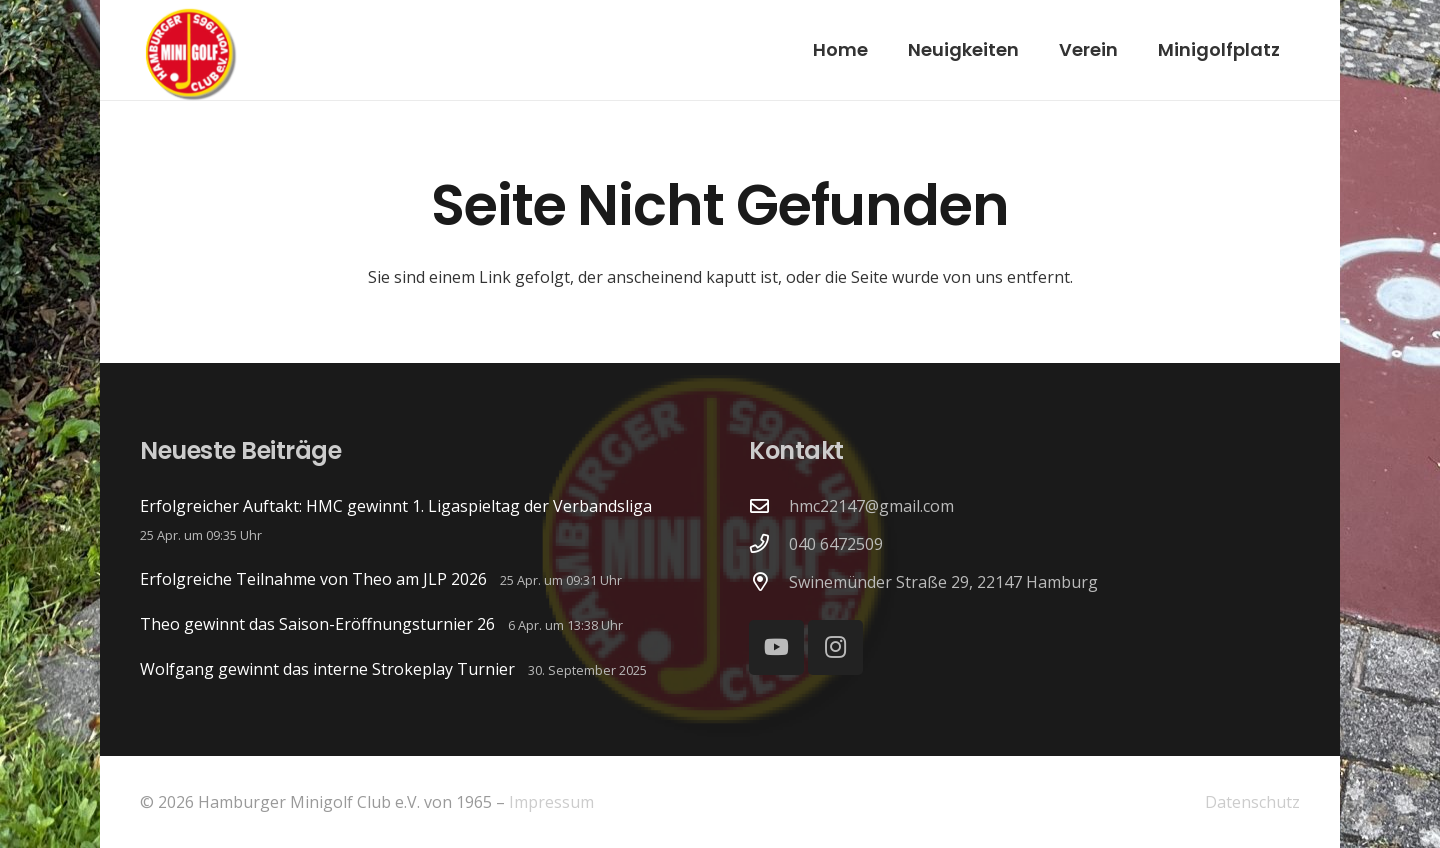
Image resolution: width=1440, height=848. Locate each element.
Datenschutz (1252, 802)
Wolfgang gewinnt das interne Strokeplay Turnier (327, 669)
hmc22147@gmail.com (871, 506)
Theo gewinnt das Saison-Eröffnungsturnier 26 (317, 624)
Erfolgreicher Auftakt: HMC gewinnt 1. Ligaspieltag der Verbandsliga (396, 506)
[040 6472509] (769, 543)
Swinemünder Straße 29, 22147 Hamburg (943, 582)
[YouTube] (776, 647)
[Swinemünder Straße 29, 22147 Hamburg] (769, 581)
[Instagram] (835, 647)
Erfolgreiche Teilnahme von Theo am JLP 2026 (313, 579)
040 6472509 (836, 544)
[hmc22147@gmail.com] (769, 505)
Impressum (551, 802)
